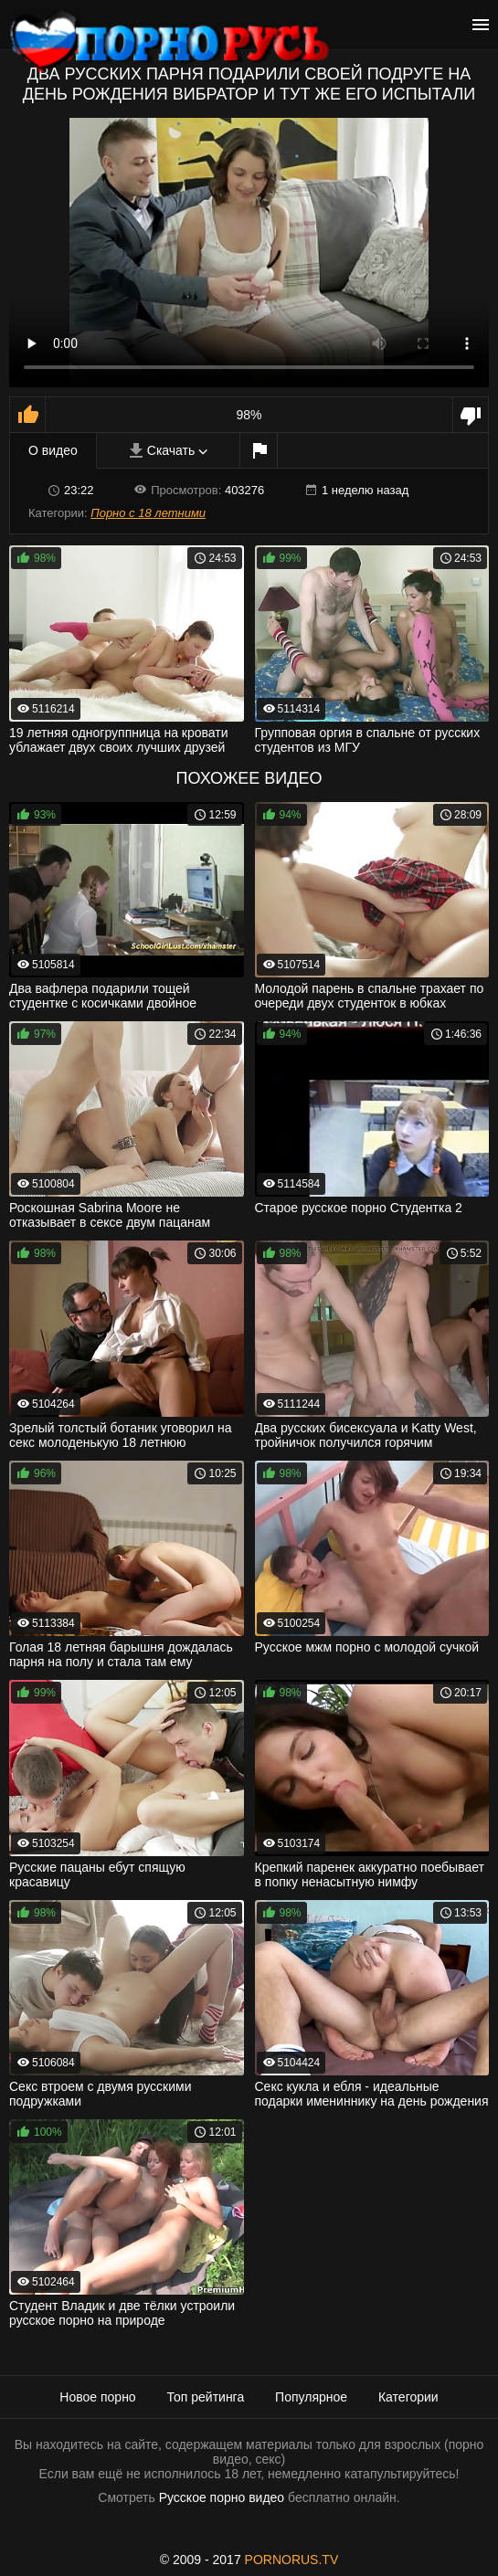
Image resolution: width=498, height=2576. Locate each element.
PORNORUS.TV (292, 2559)
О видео (53, 450)
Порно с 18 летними (148, 513)
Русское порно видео (221, 2497)
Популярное (311, 2397)
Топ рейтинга (206, 2397)
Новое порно (97, 2397)
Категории (408, 2397)
